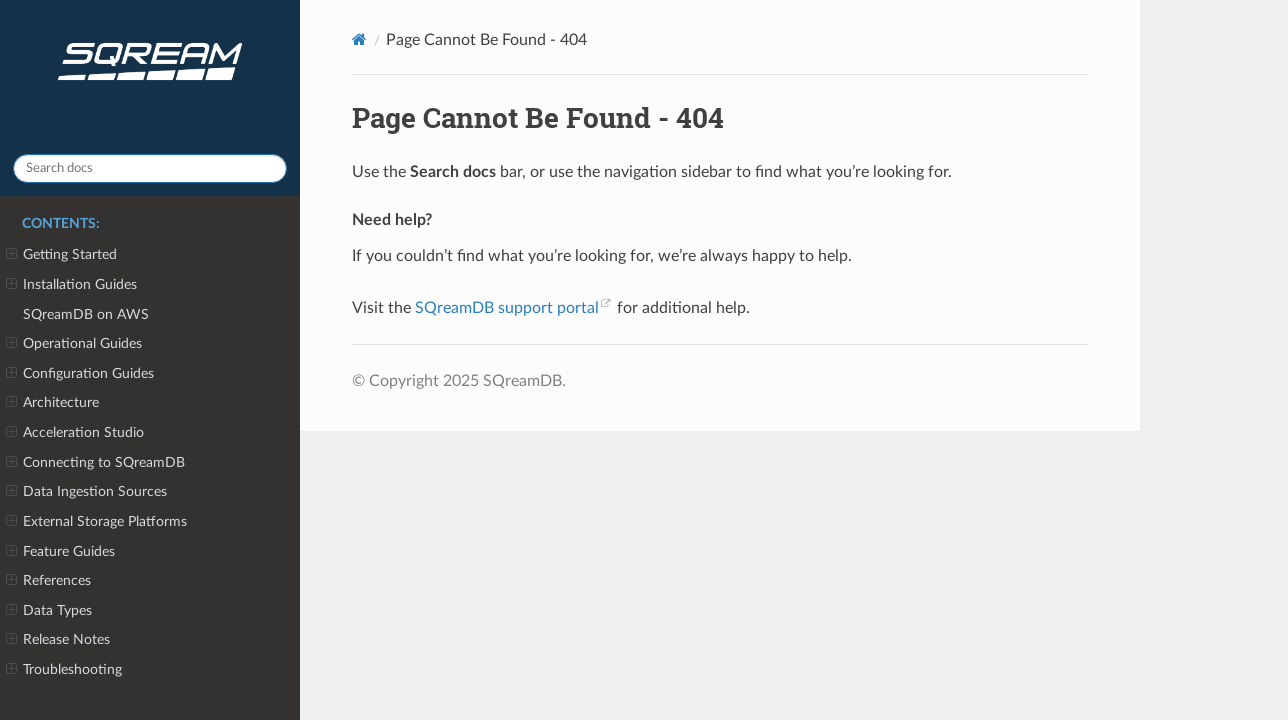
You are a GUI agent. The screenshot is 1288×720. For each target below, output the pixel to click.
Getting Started (61, 255)
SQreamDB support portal (507, 308)
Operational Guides (74, 344)
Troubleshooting (64, 670)
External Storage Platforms (96, 522)
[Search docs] (150, 168)
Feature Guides (60, 552)
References (48, 581)
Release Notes (58, 640)
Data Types (49, 611)
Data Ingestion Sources (86, 492)
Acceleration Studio (75, 433)
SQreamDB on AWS (86, 314)
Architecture (52, 403)
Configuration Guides (80, 374)
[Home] (359, 39)
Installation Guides (71, 285)
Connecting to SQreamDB (95, 463)
